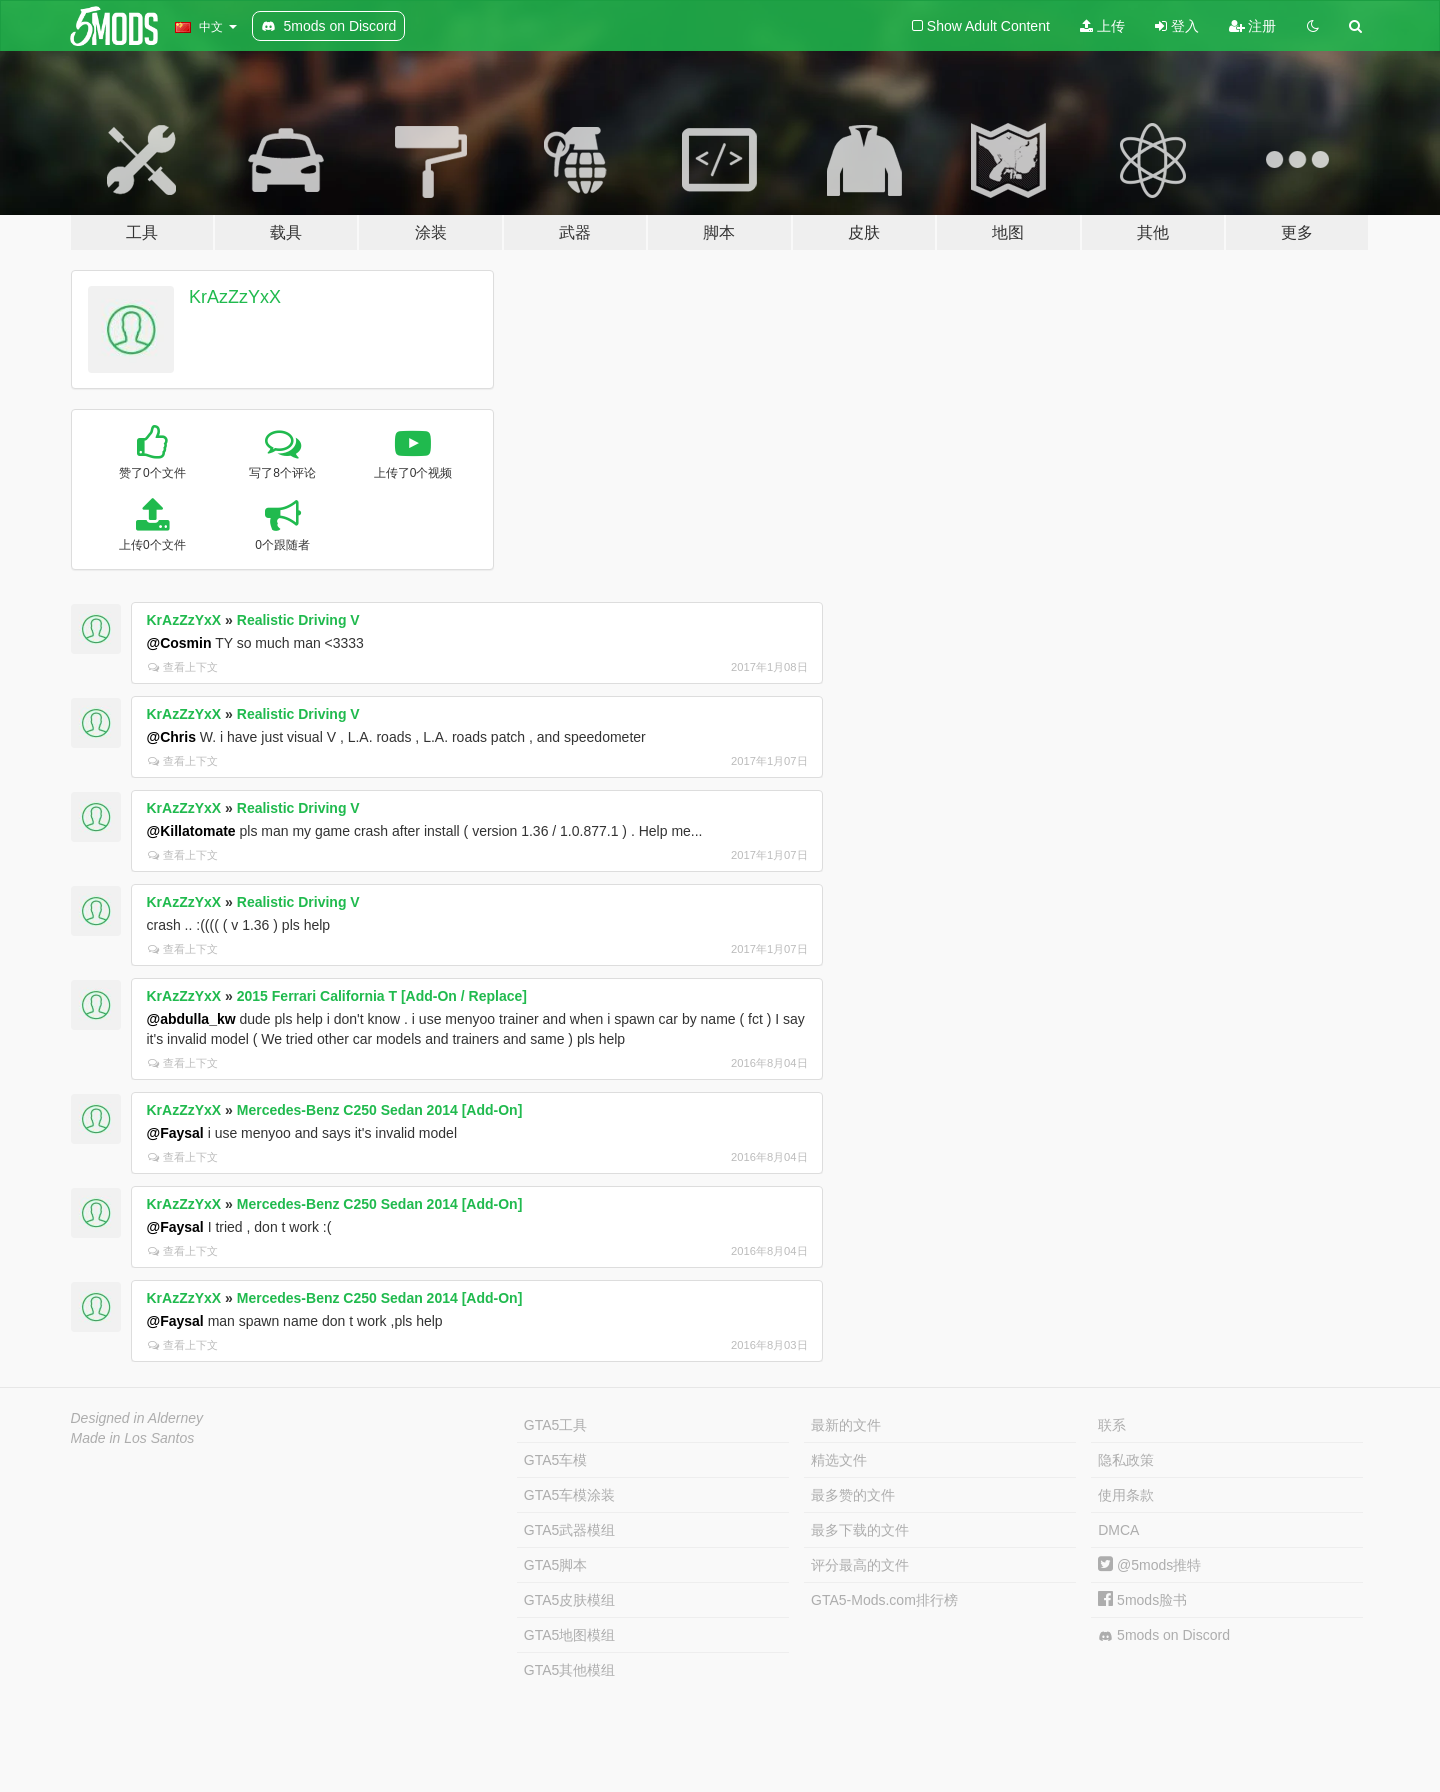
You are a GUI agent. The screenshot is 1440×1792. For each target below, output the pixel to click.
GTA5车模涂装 (570, 1495)
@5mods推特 (1149, 1565)
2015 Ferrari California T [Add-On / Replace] (382, 996)
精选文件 (839, 1460)
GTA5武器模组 (570, 1530)
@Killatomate (191, 831)
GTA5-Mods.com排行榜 (884, 1600)
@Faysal (175, 1133)
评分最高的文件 (860, 1565)
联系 (1112, 1425)
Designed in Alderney (137, 1418)
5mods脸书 (1142, 1600)
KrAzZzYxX (235, 297)
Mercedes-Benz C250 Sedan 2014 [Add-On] (380, 1110)
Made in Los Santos (133, 1438)
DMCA (1118, 1530)
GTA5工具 (556, 1425)
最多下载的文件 (860, 1530)
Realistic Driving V (298, 620)
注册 (1253, 26)
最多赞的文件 (853, 1495)
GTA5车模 (556, 1460)
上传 (1102, 26)
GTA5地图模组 (570, 1635)
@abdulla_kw (191, 1019)
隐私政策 (1126, 1460)
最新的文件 (846, 1425)
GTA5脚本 (556, 1565)
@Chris (171, 737)
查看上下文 (183, 667)
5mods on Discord (1164, 1635)
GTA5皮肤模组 (570, 1600)
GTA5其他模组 (570, 1670)
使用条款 (1126, 1495)
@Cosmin (179, 643)
